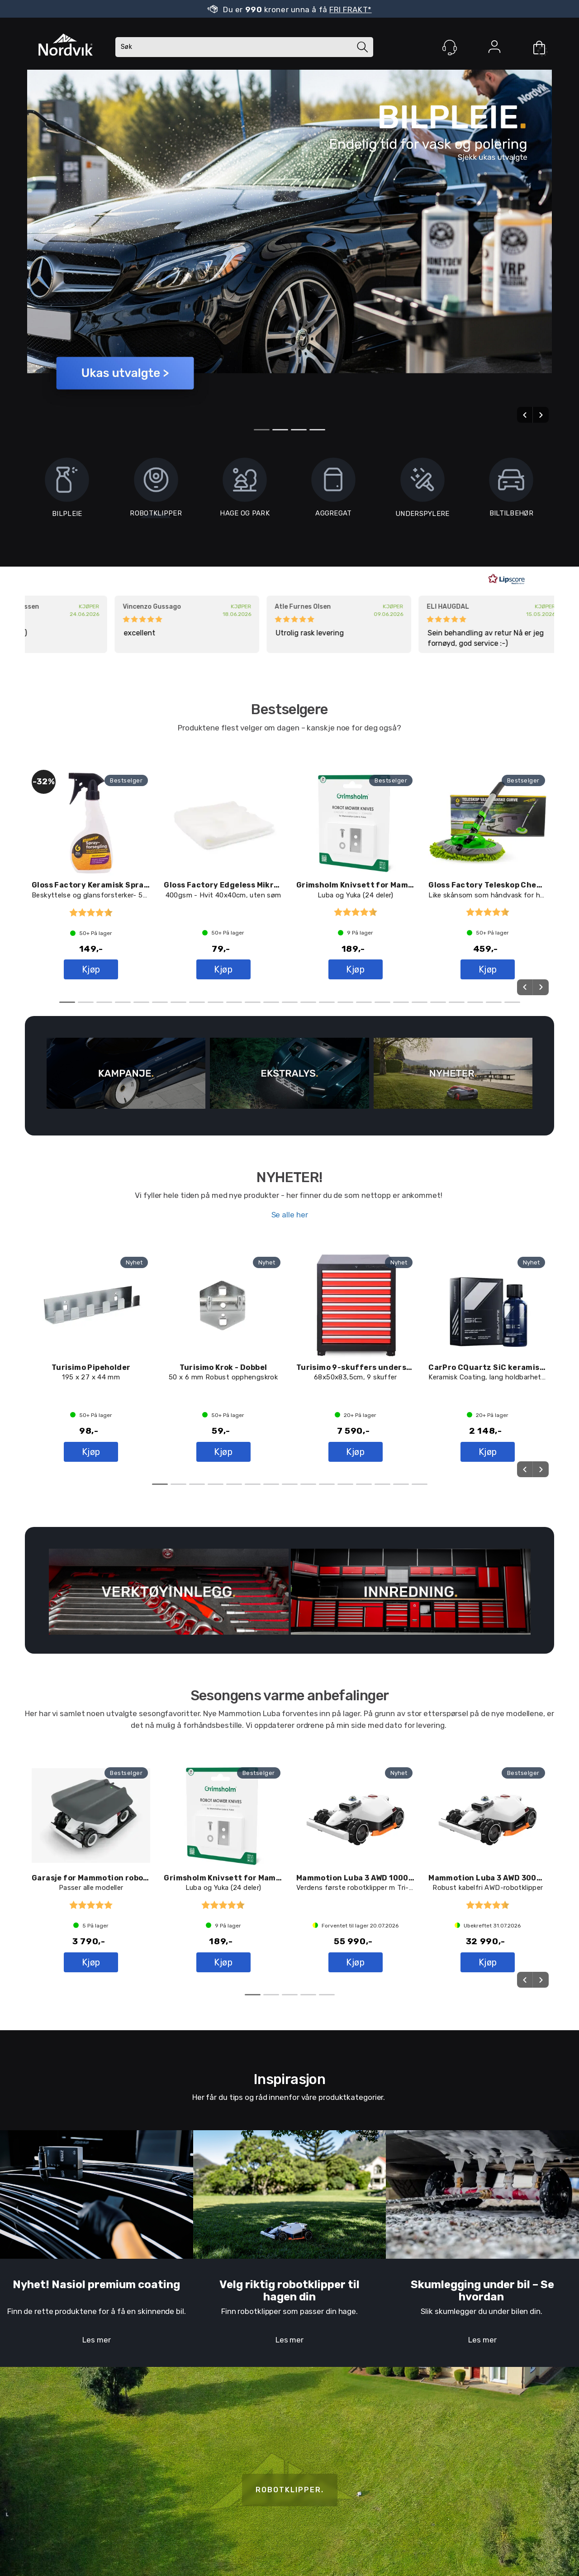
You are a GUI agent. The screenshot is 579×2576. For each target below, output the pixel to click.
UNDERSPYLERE (422, 491)
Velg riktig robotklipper (282, 2284)
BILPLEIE (67, 491)
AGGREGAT (333, 491)
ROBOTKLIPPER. (290, 2489)
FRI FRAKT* (350, 9)
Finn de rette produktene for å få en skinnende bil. (96, 2311)
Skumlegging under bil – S (479, 2284)
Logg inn (494, 48)
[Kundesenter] (449, 47)
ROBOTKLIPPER (156, 513)
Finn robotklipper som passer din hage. (289, 2311)
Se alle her (289, 1214)
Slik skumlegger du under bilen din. (482, 2311)
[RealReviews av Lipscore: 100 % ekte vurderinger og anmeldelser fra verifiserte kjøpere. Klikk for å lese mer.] (507, 579)
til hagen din (311, 2290)
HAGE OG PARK (245, 491)
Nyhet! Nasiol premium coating (96, 2284)
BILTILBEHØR (511, 491)
